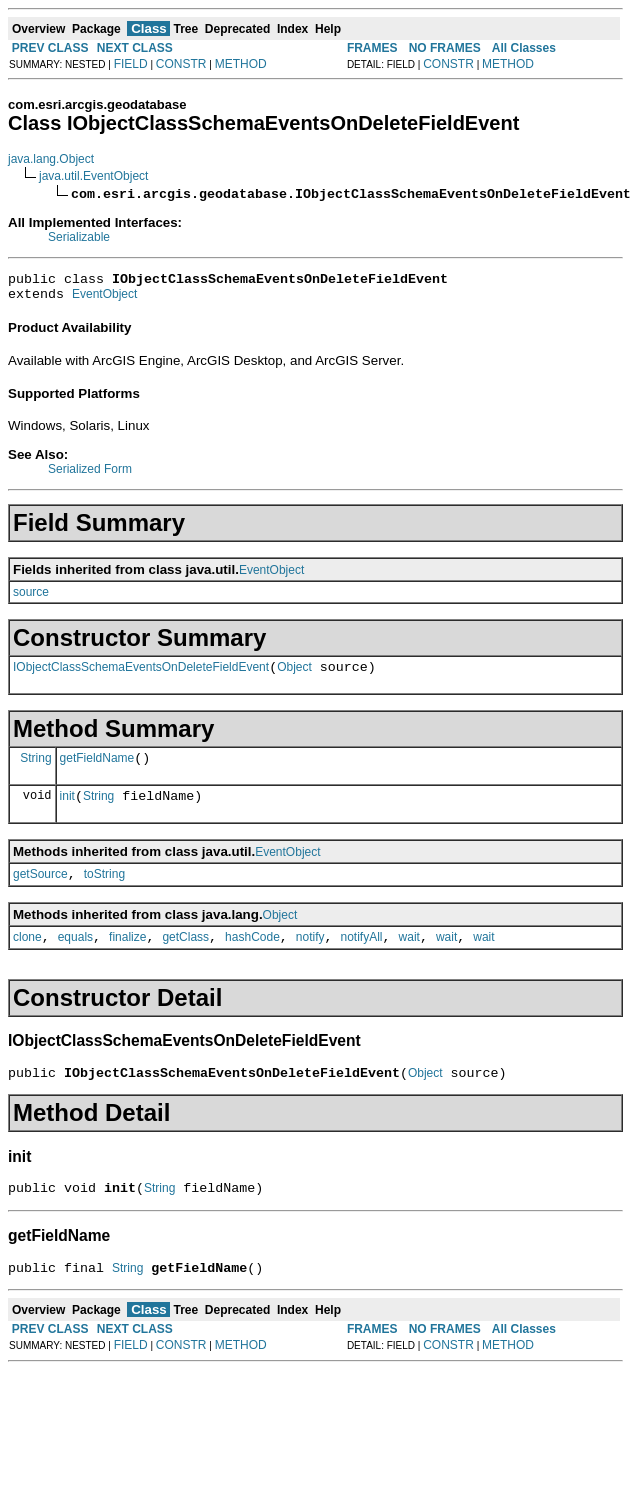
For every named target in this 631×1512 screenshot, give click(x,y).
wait (409, 958)
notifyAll (362, 958)
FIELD (131, 64)
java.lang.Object (51, 159)
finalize (127, 958)
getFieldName (97, 770)
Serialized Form (90, 475)
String (35, 769)
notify (310, 958)
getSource (40, 892)
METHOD (241, 64)
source (31, 598)
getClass (185, 958)
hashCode (252, 958)
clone (27, 958)
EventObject (104, 300)
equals (75, 958)
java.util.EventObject (93, 176)
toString (104, 892)
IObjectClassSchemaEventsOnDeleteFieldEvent (141, 676)
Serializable (79, 237)
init (67, 811)
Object (294, 676)
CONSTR (181, 64)
